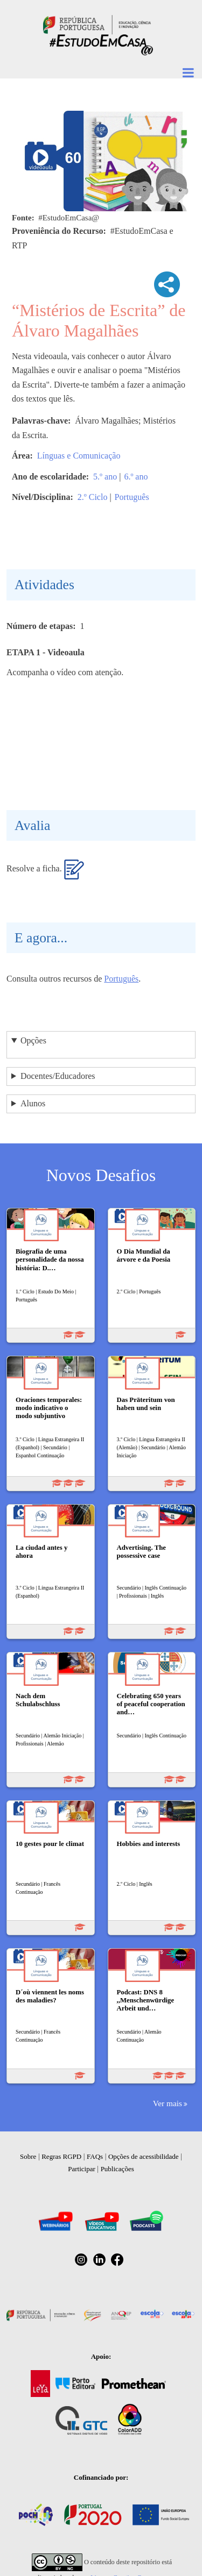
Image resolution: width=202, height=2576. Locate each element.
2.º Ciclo (93, 497)
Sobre (28, 2156)
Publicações (117, 2169)
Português (132, 497)
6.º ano (136, 476)
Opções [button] (33, 1040)
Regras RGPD (61, 2156)
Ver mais (167, 2103)
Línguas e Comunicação (79, 455)
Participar (81, 2169)
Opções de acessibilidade (143, 2156)
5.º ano (105, 476)
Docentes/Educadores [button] (57, 1076)
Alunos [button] (32, 1103)
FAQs (95, 2156)
